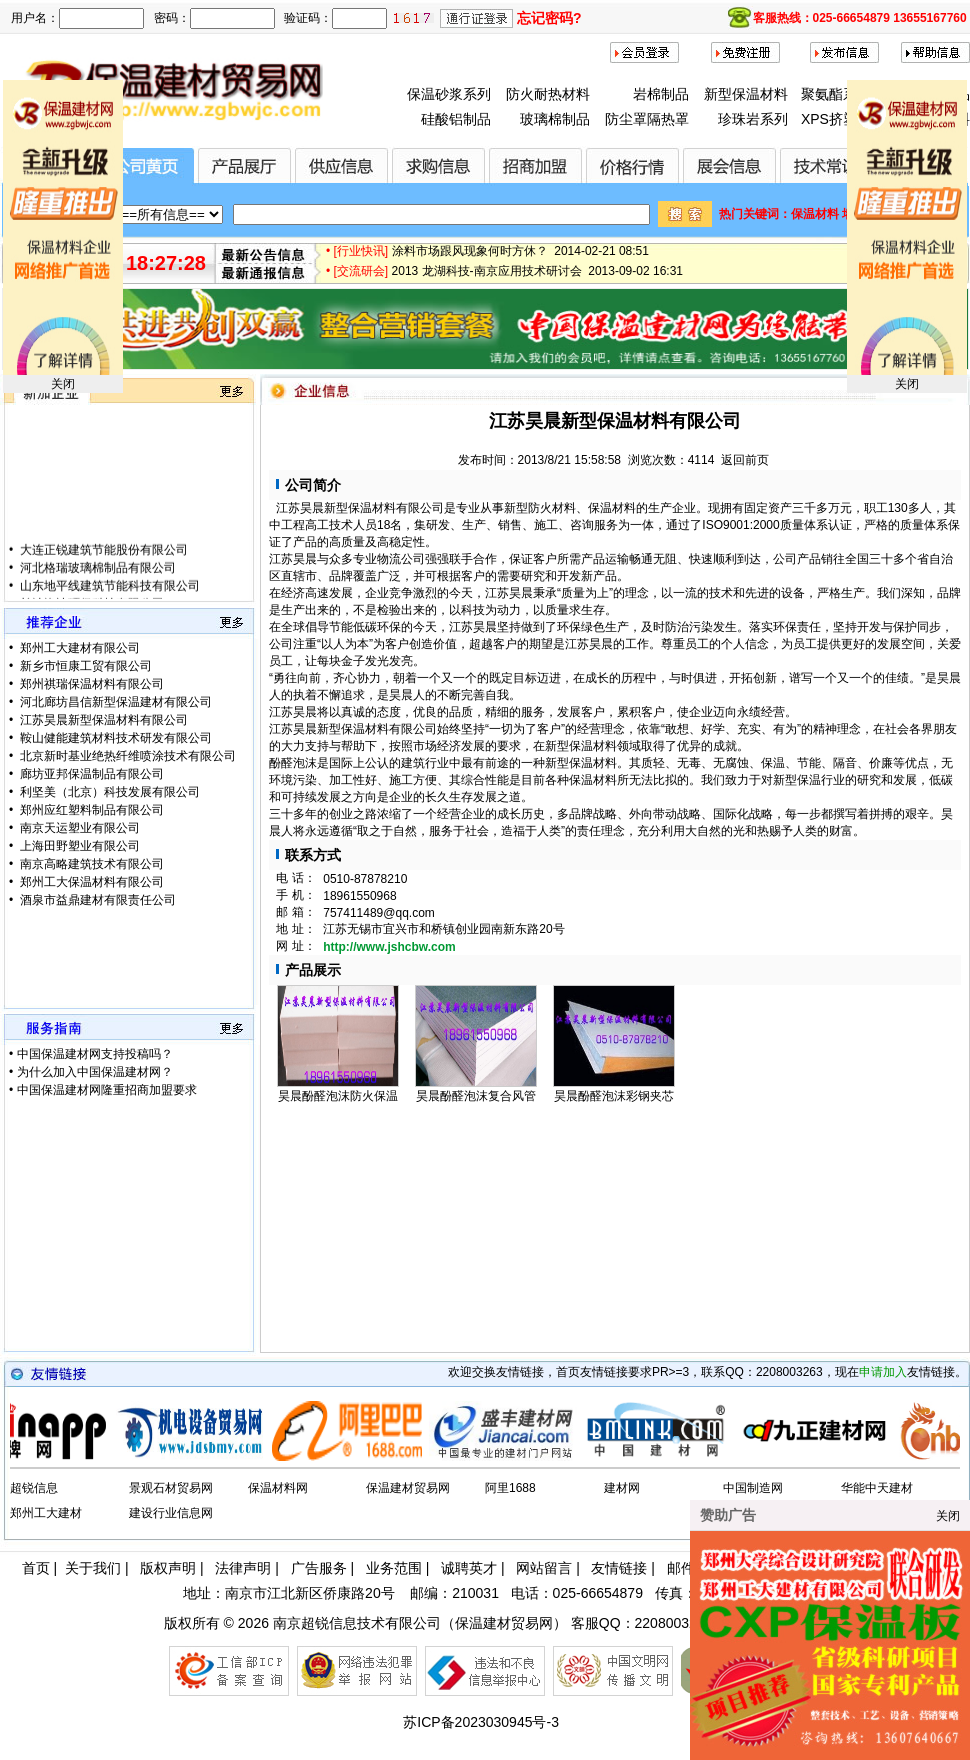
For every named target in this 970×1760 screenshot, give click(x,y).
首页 (36, 1568)
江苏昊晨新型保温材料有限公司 (102, 720)
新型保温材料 (746, 94)
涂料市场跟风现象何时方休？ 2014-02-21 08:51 (520, 261)
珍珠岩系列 (753, 119)
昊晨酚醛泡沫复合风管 (476, 1096)
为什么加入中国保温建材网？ (95, 1072)
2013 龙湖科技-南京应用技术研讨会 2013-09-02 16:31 (537, 281)
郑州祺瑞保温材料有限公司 (90, 684)
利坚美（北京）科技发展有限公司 (108, 792)
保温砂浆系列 (449, 94)
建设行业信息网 (171, 1513)
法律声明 (243, 1568)
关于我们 (93, 1568)
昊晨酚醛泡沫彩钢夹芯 (614, 1096)
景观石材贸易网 (171, 1488)
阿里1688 (510, 1488)
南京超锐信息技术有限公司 (357, 1623)
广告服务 (319, 1568)
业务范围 (394, 1568)
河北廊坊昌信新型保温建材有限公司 (114, 702)
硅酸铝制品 (456, 119)
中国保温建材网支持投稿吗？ (95, 1054)
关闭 (63, 384)
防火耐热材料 (548, 94)
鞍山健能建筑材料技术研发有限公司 (114, 738)
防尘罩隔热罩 (647, 119)
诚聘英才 (469, 1568)
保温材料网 (278, 1488)
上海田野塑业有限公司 (78, 846)
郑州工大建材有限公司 (78, 648)
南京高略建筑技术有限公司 (90, 864)
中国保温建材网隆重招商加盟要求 (107, 1090)
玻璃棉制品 (555, 119)
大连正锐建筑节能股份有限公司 (102, 577)
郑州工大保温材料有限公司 (90, 882)
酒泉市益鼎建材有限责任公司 (96, 900)
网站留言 (544, 1568)
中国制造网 (753, 1488)
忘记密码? (549, 18)
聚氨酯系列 (836, 94)
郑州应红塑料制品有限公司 (90, 810)
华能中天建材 (877, 1488)
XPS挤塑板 (836, 119)
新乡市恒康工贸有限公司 (84, 666)
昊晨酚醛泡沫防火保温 (338, 1096)
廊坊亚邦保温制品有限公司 (90, 774)
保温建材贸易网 (408, 1488)
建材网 (622, 1488)
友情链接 (619, 1568)
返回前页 (745, 460)
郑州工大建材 (46, 1513)
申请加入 (883, 1372)
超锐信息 (34, 1488)
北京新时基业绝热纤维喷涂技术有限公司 (126, 756)
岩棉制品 (661, 94)
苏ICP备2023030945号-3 (481, 1722)
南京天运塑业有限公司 (78, 828)
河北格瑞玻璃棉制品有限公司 (96, 595)
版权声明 (168, 1568)
